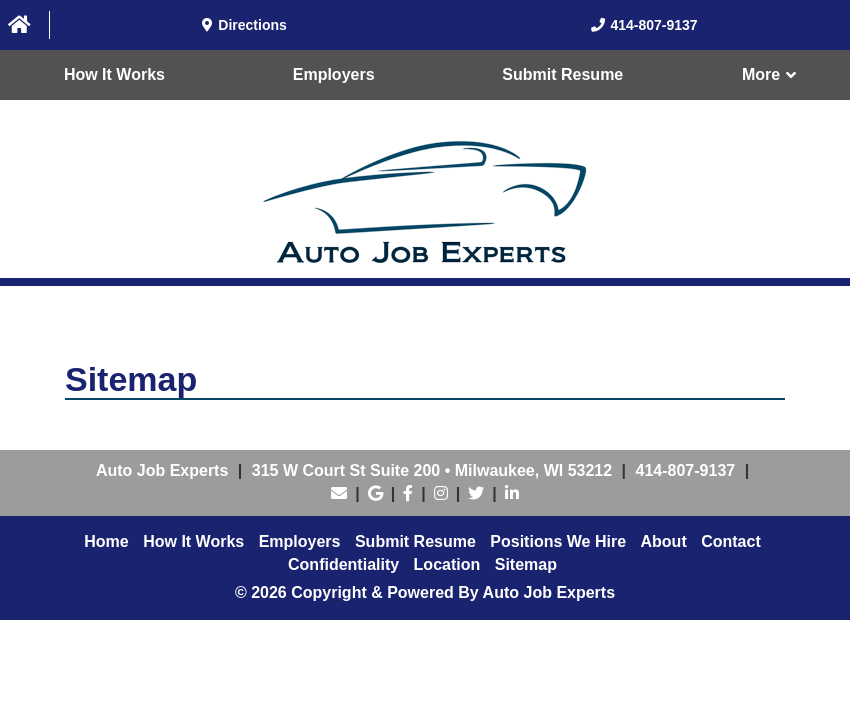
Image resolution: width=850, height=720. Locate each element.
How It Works (114, 74)
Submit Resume (562, 74)
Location (447, 564)
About (664, 541)
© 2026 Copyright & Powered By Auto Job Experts (425, 592)
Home (106, 541)
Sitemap (526, 564)
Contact (731, 541)
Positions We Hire (558, 541)
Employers (334, 74)
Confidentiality (343, 564)
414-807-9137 (686, 470)
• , (432, 470)
